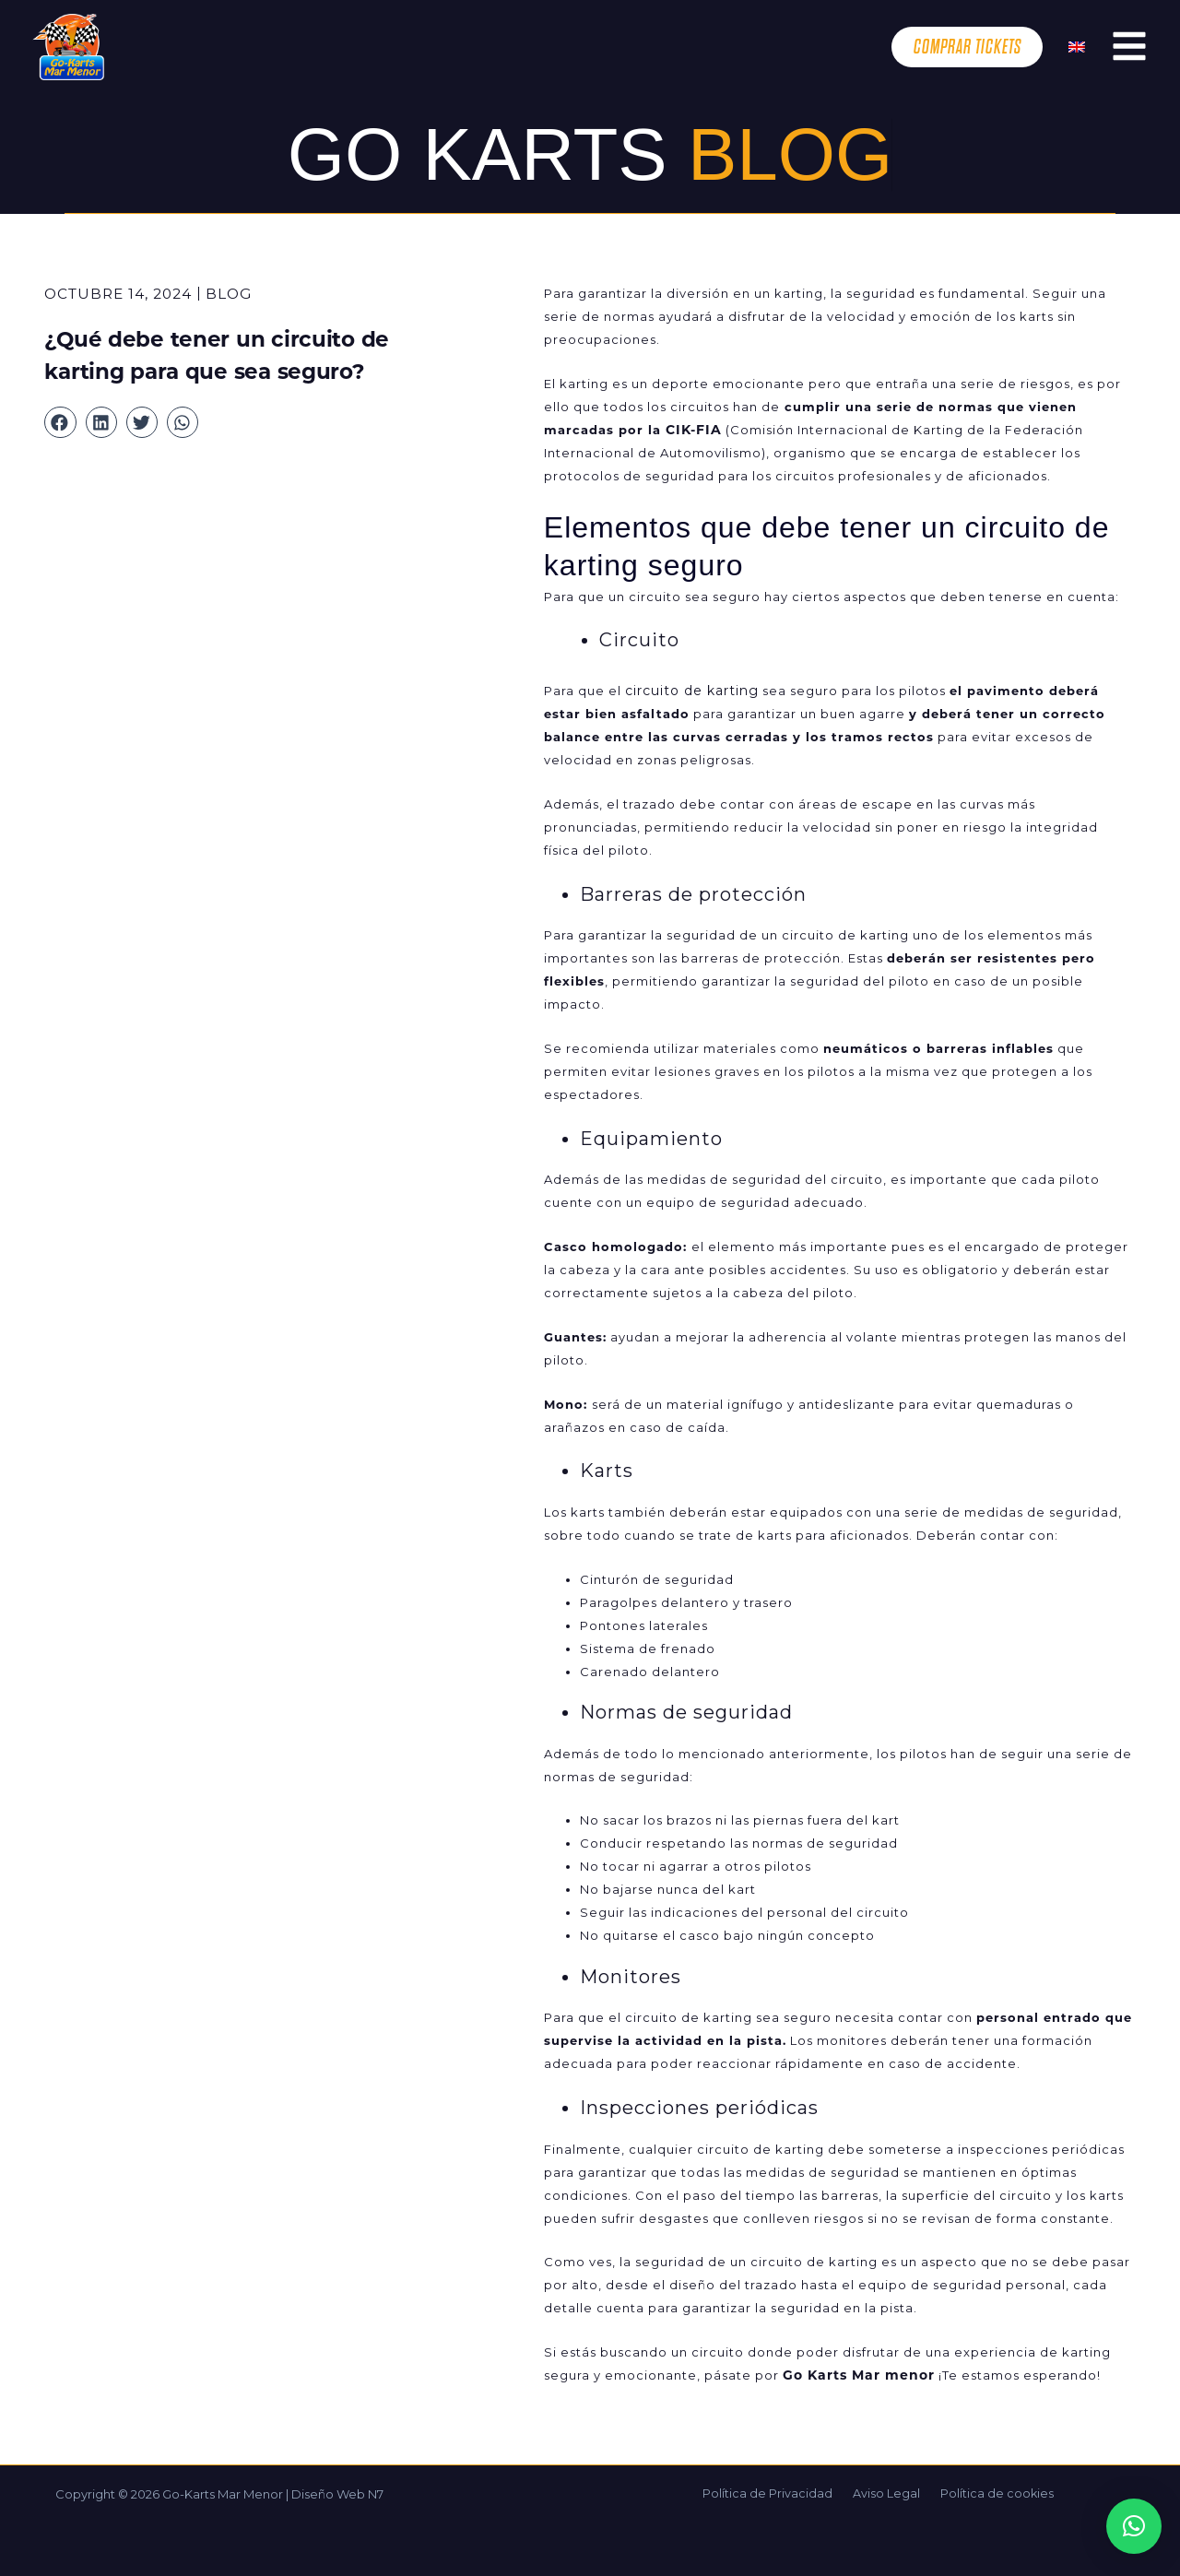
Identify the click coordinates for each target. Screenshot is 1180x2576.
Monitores (630, 1977)
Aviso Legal (886, 2494)
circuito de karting (688, 690)
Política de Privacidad (776, 2494)
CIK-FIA (692, 429)
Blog (228, 293)
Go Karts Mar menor (855, 2375)
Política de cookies (989, 2494)
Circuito (639, 640)
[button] (60, 422)
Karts (606, 1470)
